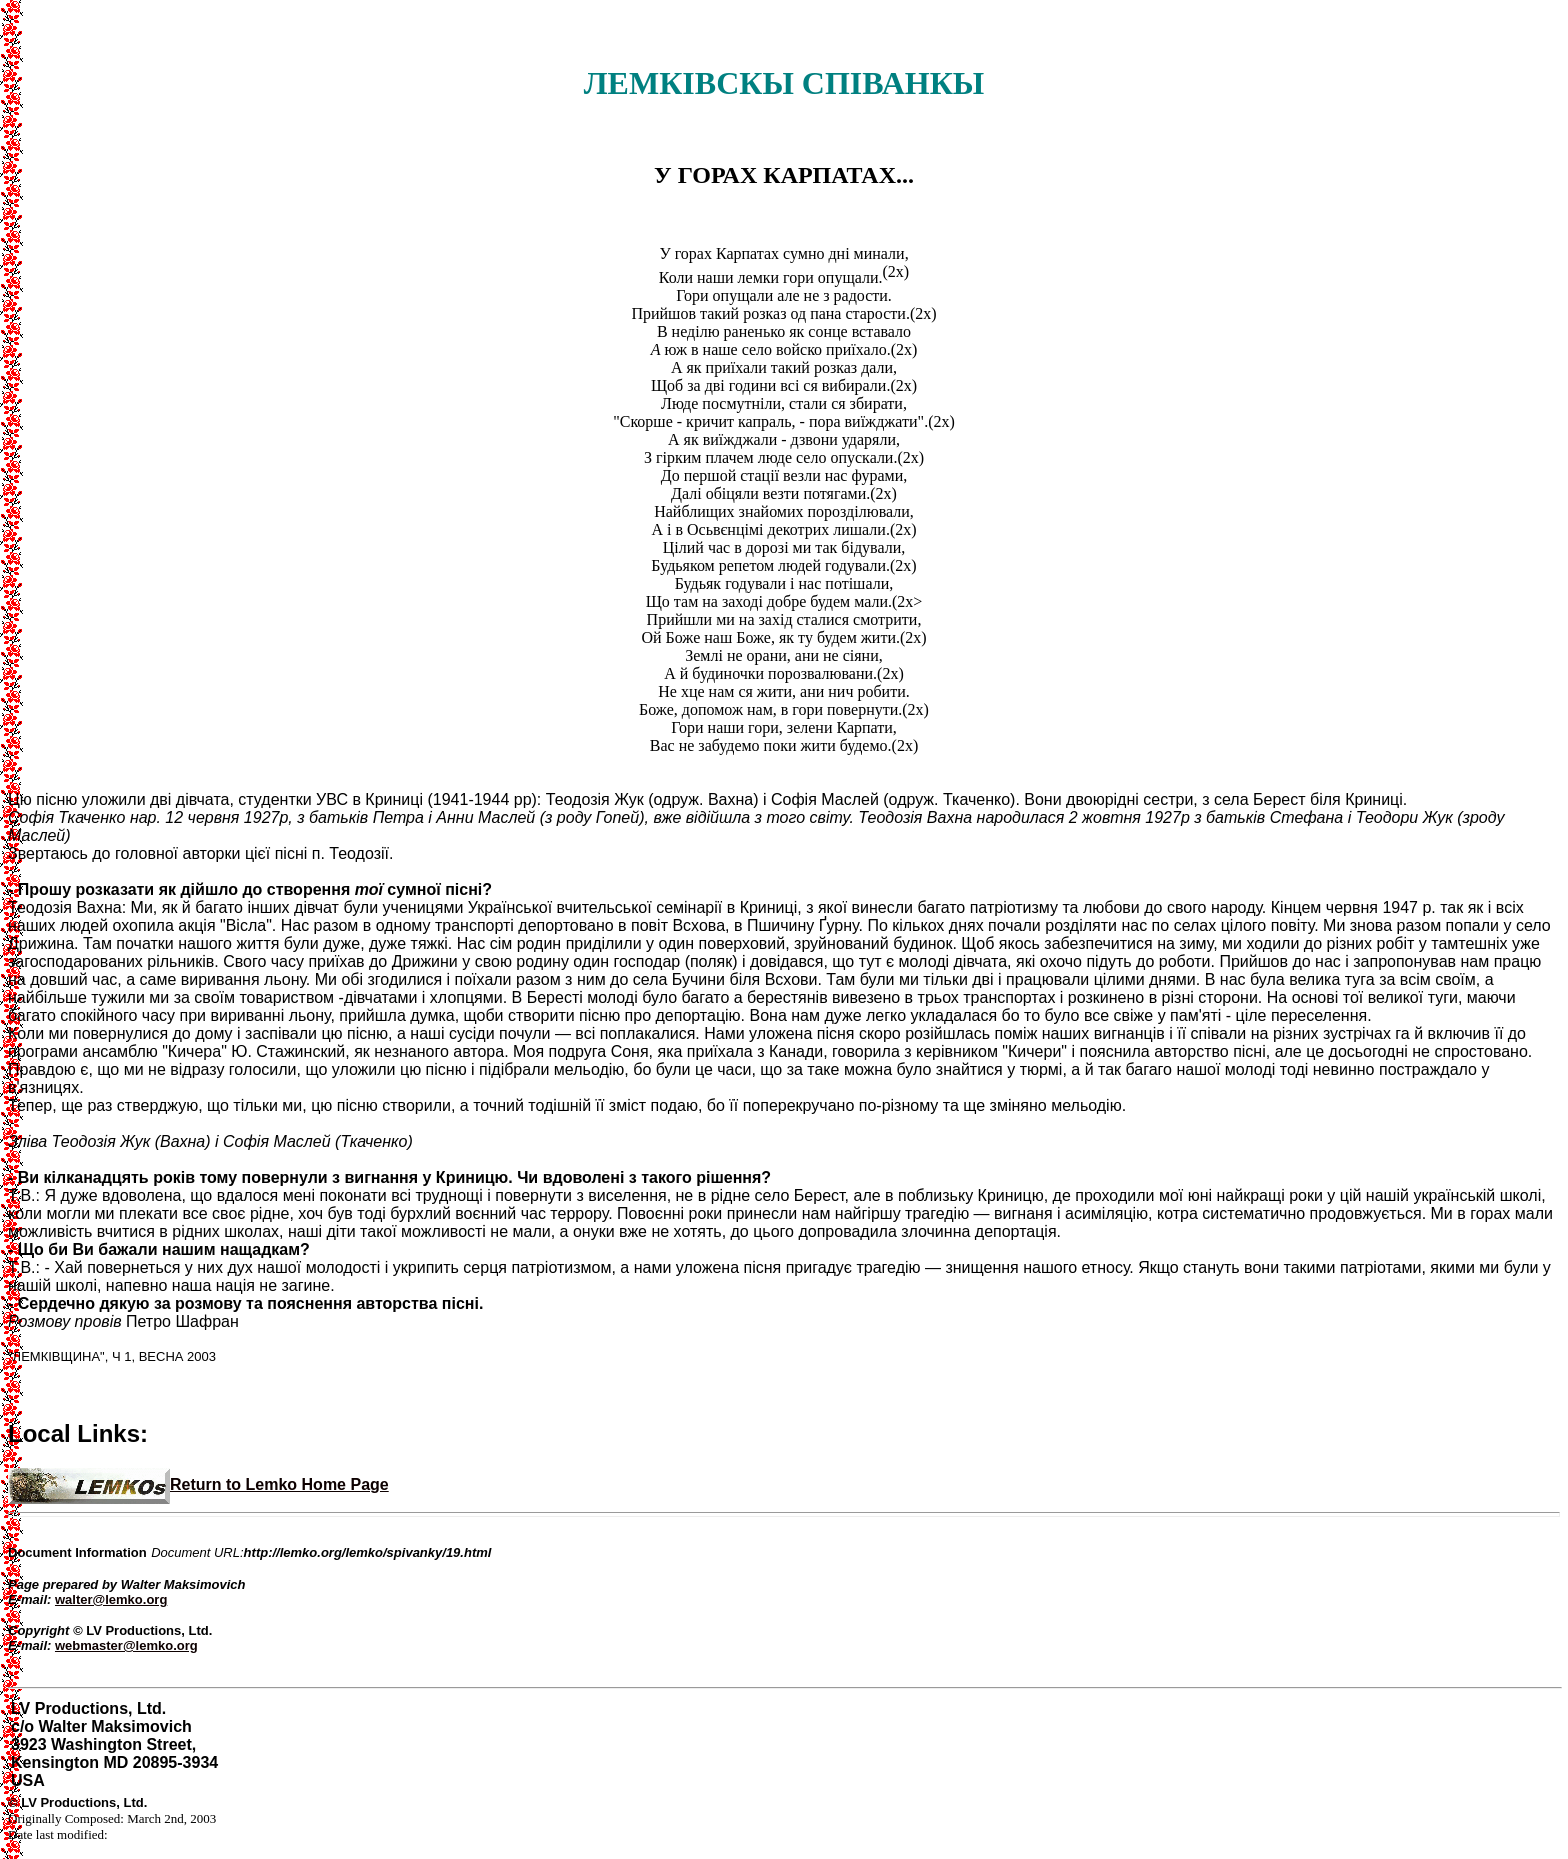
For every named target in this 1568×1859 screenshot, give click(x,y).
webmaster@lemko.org (126, 1645)
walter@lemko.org (111, 1599)
